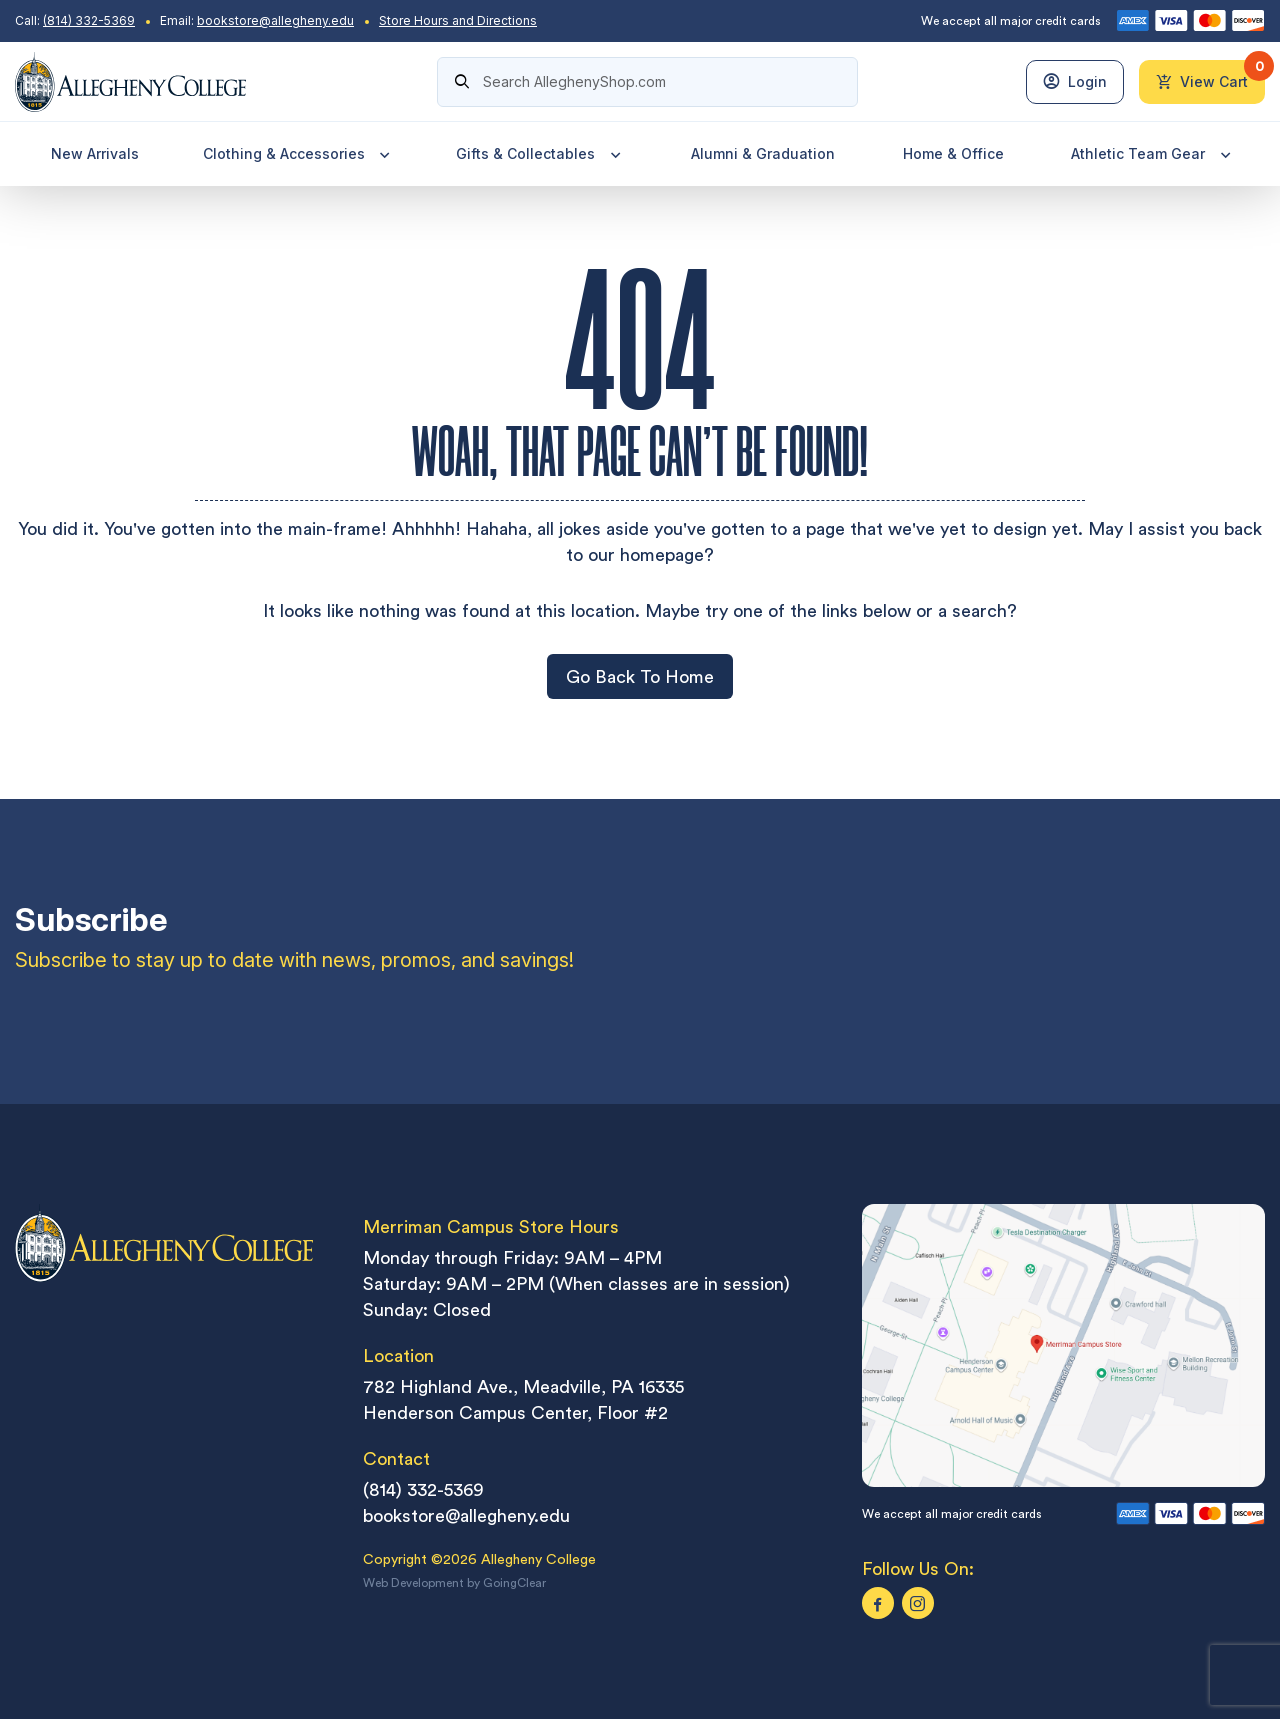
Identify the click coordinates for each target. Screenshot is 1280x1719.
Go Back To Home (640, 679)
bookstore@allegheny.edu (275, 20)
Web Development (413, 1587)
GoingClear (514, 1587)
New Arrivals (93, 156)
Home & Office (951, 156)
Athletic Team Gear (1150, 156)
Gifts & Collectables (539, 156)
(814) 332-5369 (89, 20)
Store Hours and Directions (458, 20)
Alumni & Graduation (761, 156)
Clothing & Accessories (298, 156)
